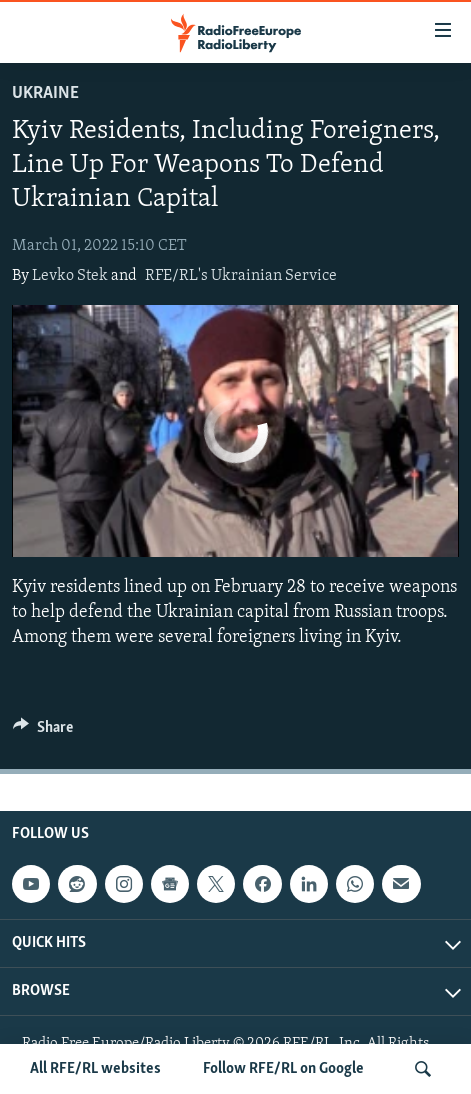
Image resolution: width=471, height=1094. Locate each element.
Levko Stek (70, 276)
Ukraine (45, 93)
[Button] (43, 732)
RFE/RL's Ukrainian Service (241, 276)
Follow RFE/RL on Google (283, 1069)
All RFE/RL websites (95, 1069)
